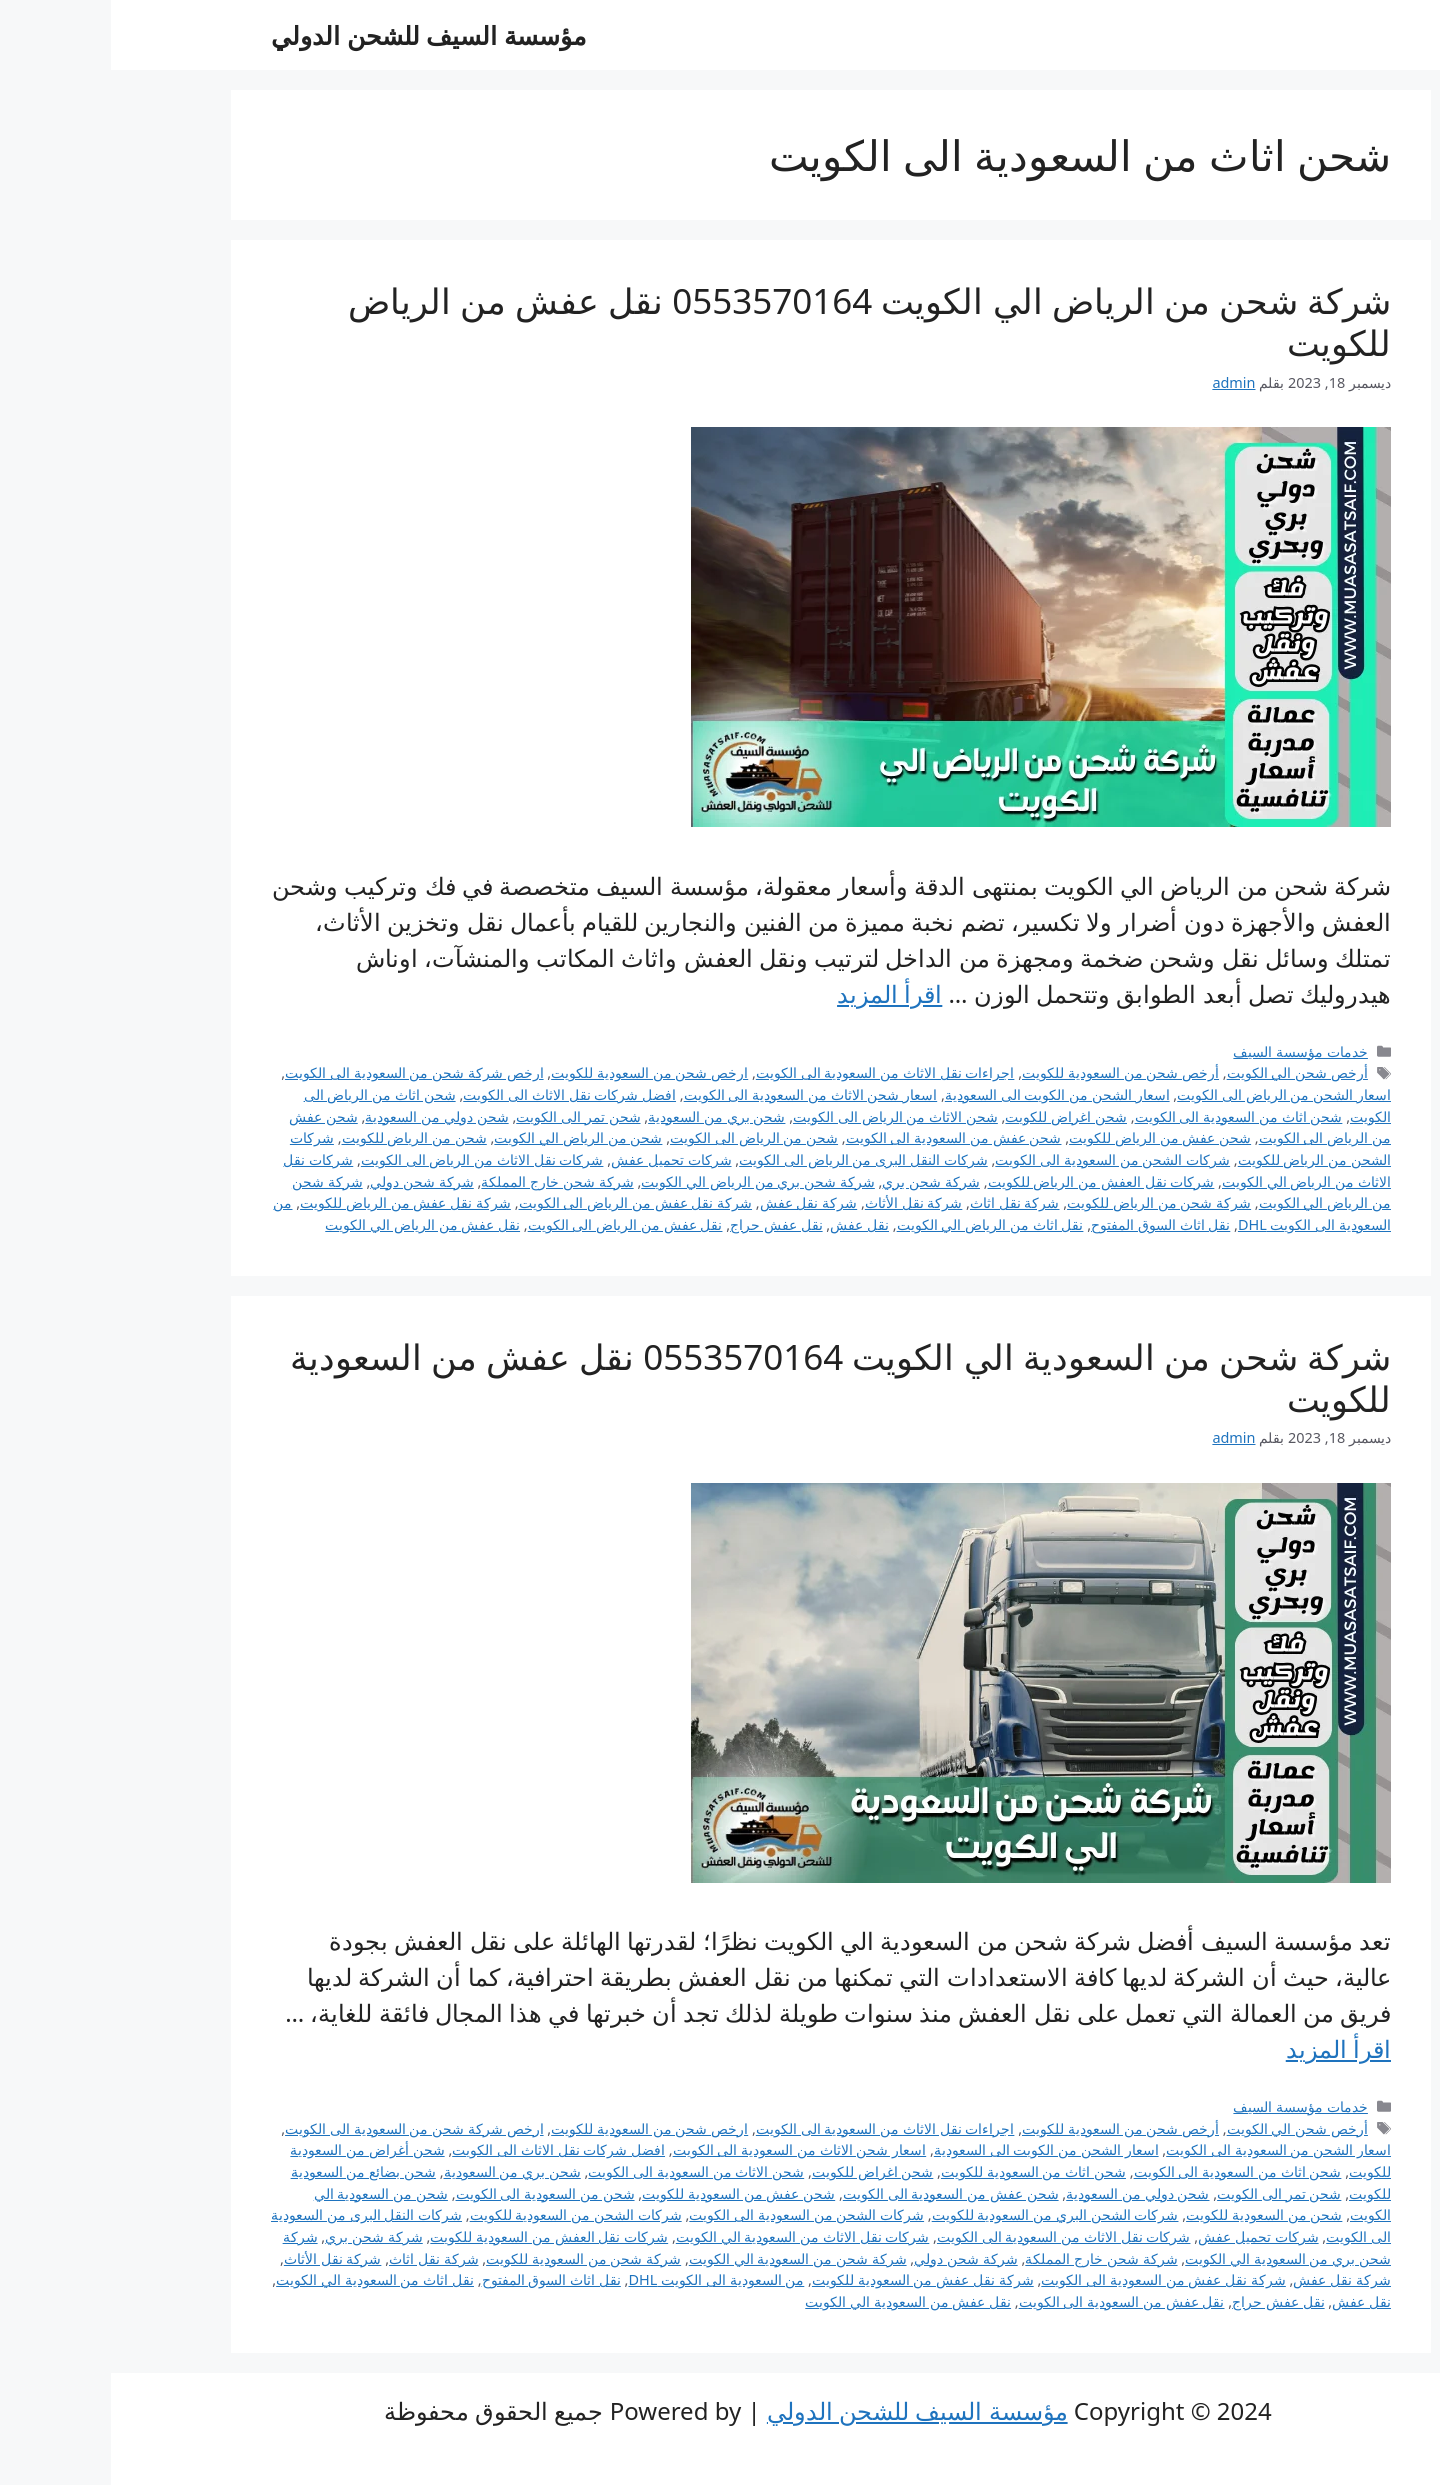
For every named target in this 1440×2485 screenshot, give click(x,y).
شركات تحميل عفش (560, 1159)
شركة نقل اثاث (904, 1202)
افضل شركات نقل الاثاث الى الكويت (458, 1094)
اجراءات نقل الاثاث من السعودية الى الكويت (774, 1072)
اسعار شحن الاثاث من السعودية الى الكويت (700, 1094)
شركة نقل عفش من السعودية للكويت (812, 2279)
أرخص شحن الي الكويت (1186, 1072)
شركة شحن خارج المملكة (446, 1181)
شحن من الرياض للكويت (303, 1137)
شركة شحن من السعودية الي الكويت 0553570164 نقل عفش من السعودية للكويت (729, 1377)
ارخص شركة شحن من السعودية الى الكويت (303, 1072)
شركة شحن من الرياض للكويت (1048, 1202)
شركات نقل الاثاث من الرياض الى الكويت (371, 1159)
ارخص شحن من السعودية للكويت (538, 1072)
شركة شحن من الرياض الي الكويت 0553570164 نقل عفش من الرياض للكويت (758, 321)
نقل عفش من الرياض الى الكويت (514, 1224)
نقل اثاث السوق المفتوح (1049, 1224)
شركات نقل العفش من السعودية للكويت (438, 2236)
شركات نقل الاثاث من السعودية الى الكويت (953, 2236)
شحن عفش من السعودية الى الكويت (843, 1137)
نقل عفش (748, 1224)
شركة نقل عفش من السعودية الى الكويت (1052, 2279)
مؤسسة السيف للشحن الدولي (317, 35)
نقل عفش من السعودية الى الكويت (1011, 2301)
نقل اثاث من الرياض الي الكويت (879, 1224)
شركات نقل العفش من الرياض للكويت (990, 1181)
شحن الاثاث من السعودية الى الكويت (585, 2171)
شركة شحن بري (820, 1181)
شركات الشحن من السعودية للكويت (465, 2214)
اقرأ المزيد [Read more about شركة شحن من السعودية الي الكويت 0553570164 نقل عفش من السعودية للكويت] (1227, 2048)
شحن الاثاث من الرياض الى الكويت (784, 1116)
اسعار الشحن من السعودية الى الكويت (1167, 2149)
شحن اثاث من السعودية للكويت (922, 2171)
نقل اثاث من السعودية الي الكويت (264, 2279)
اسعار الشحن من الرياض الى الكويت (1173, 1094)
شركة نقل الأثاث (803, 1202)
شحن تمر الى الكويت (467, 1116)
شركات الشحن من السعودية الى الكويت (1001, 1159)
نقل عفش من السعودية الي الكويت (797, 2301)
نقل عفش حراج (665, 1224)
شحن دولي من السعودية (325, 1116)
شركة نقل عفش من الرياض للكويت (294, 1202)
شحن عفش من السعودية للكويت (627, 2193)
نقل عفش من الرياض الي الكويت (311, 1224)
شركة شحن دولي (311, 1181)
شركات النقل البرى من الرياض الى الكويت (752, 1159)
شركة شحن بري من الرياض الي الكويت (647, 1181)
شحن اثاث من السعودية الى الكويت (1128, 1116)
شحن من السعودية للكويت (1153, 2214)
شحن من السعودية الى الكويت (434, 2193)
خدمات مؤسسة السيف (1189, 1051)
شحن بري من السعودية (605, 1116)
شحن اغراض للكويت (955, 1116)
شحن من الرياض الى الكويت (643, 1137)
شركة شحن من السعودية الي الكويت (687, 2258)
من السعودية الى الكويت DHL (605, 2279)
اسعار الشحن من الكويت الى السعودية (946, 1094)
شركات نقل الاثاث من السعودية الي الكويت (692, 2236)
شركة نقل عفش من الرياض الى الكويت (525, 1202)
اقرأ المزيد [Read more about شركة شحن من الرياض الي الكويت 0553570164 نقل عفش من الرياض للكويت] (778, 993)
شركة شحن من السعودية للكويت (472, 2258)
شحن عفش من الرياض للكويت (1049, 1137)
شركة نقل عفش (698, 1202)
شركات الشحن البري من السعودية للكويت (944, 2214)
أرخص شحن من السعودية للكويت (1009, 1072)
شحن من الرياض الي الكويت (467, 1137)
